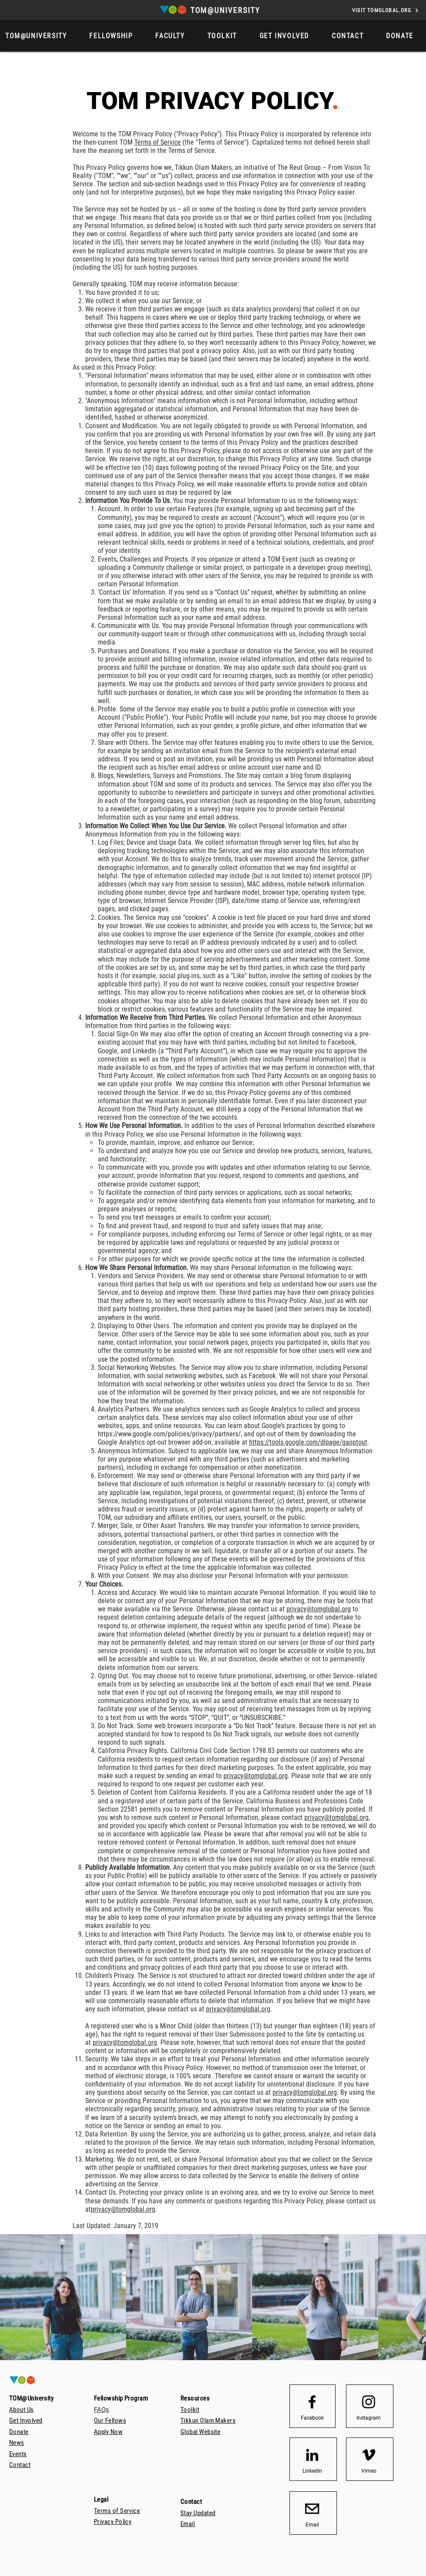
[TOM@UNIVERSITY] (226, 10)
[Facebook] (312, 2418)
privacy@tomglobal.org (318, 1609)
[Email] (312, 2524)
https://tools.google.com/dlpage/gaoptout (308, 1442)
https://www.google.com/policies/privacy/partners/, (170, 1434)
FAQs (101, 2410)
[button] (399, 36)
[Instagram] (368, 2418)
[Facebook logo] (312, 2402)
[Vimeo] (368, 2471)
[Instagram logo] (368, 2402)
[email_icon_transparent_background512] (312, 2508)
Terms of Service (157, 142)
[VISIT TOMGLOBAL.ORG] (386, 10)
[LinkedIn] (312, 2471)
